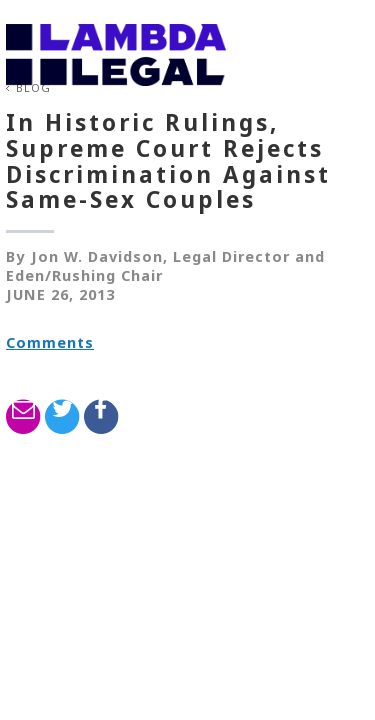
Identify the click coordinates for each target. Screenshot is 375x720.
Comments (50, 342)
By (15, 256)
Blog (33, 87)
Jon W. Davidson (97, 256)
